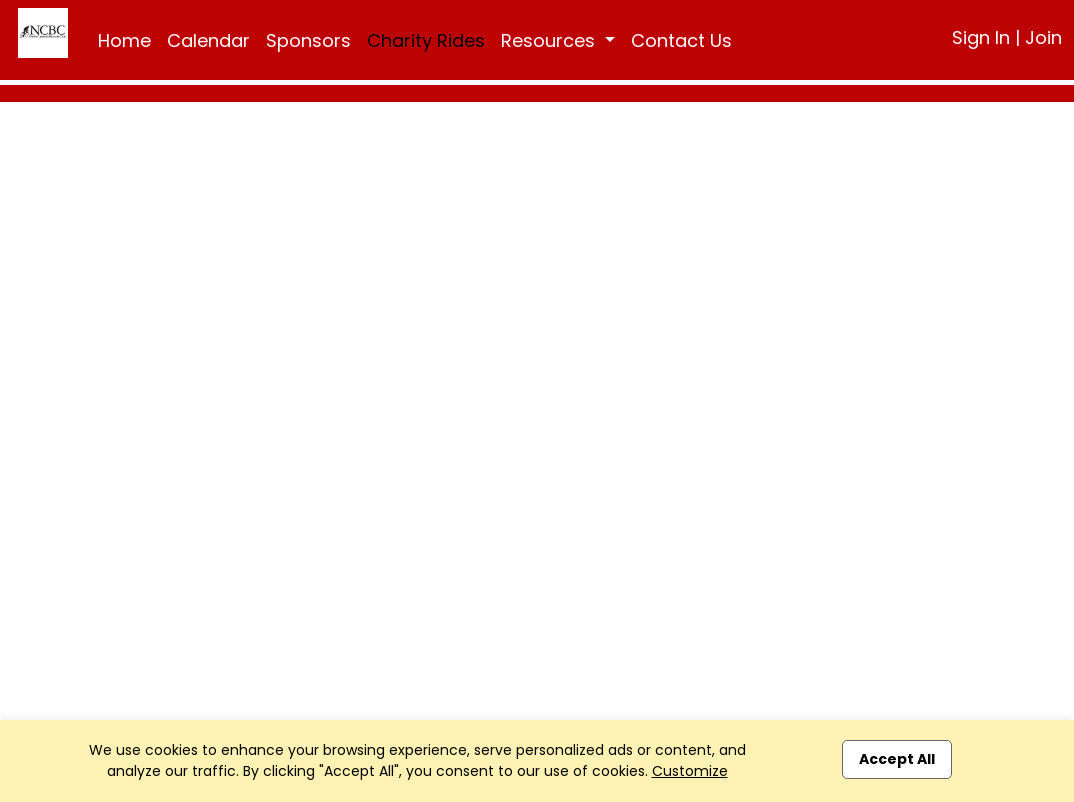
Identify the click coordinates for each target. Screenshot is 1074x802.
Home (124, 40)
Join (1043, 37)
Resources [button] (550, 40)
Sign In (981, 37)
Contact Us (681, 40)
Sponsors (308, 40)
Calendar (208, 40)
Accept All (897, 759)
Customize (690, 771)
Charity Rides (426, 40)
